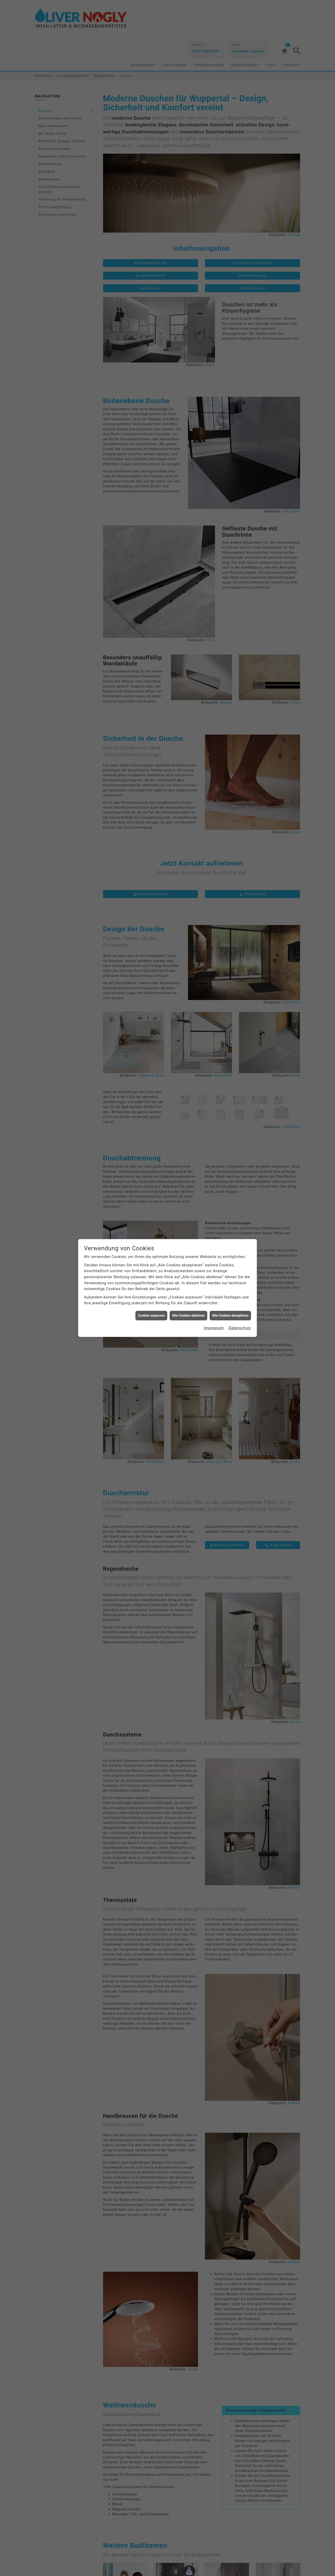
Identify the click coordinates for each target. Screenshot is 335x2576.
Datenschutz (239, 1328)
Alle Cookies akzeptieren (230, 1315)
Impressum (214, 1328)
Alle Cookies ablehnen (188, 1315)
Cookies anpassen (151, 1315)
